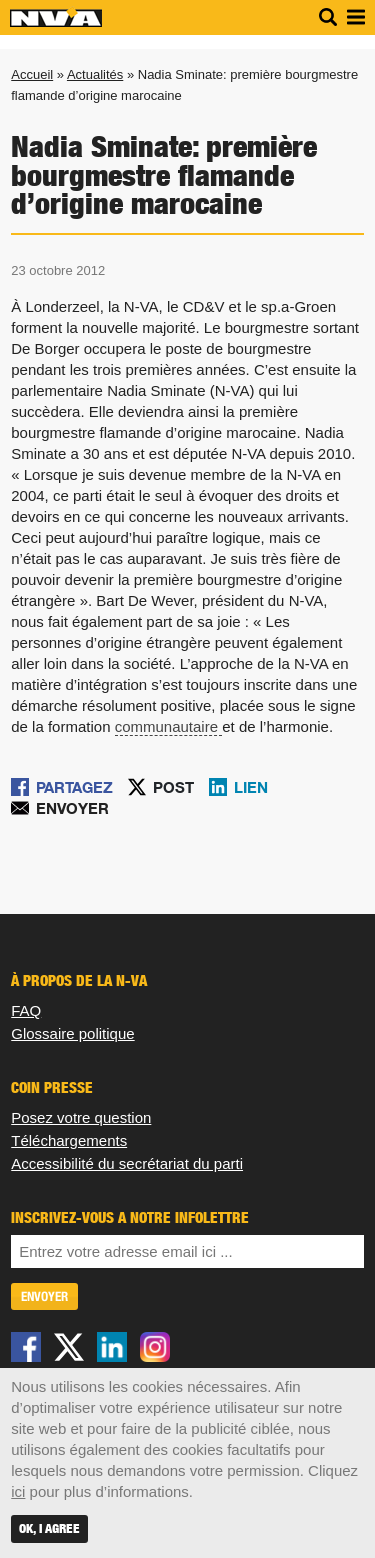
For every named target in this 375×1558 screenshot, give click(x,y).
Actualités (95, 74)
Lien (251, 787)
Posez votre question (81, 1117)
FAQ (26, 1010)
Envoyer (72, 808)
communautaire (166, 726)
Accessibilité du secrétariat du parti (127, 1163)
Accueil (32, 74)
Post (173, 787)
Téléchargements (69, 1140)
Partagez (74, 787)
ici (18, 1491)
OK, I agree (49, 1528)
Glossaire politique (72, 1033)
